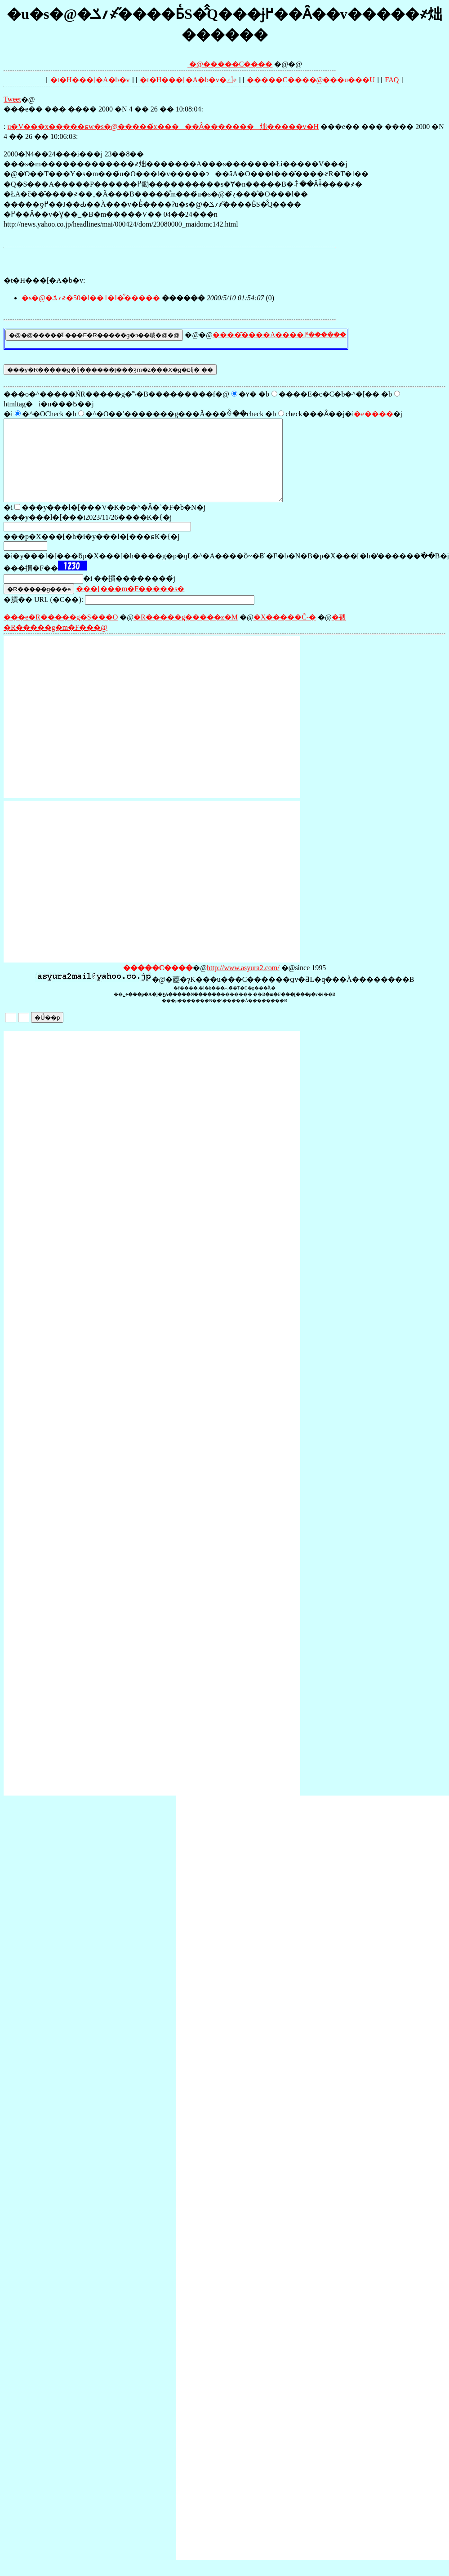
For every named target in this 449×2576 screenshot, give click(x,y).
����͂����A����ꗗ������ (280, 335)
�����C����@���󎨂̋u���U (311, 80)
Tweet (12, 99)
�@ (175, 64)
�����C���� (238, 64)
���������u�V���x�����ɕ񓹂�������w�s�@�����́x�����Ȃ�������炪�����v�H (163, 126)
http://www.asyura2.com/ (243, 984)
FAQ (392, 80)
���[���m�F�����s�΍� (130, 605)
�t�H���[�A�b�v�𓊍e (188, 80)
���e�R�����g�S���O (61, 633)
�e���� (373, 414)
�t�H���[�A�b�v (90, 80)
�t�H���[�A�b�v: (44, 280)
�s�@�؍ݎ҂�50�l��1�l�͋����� (91, 298)
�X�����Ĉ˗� (284, 633)
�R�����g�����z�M (185, 633)
